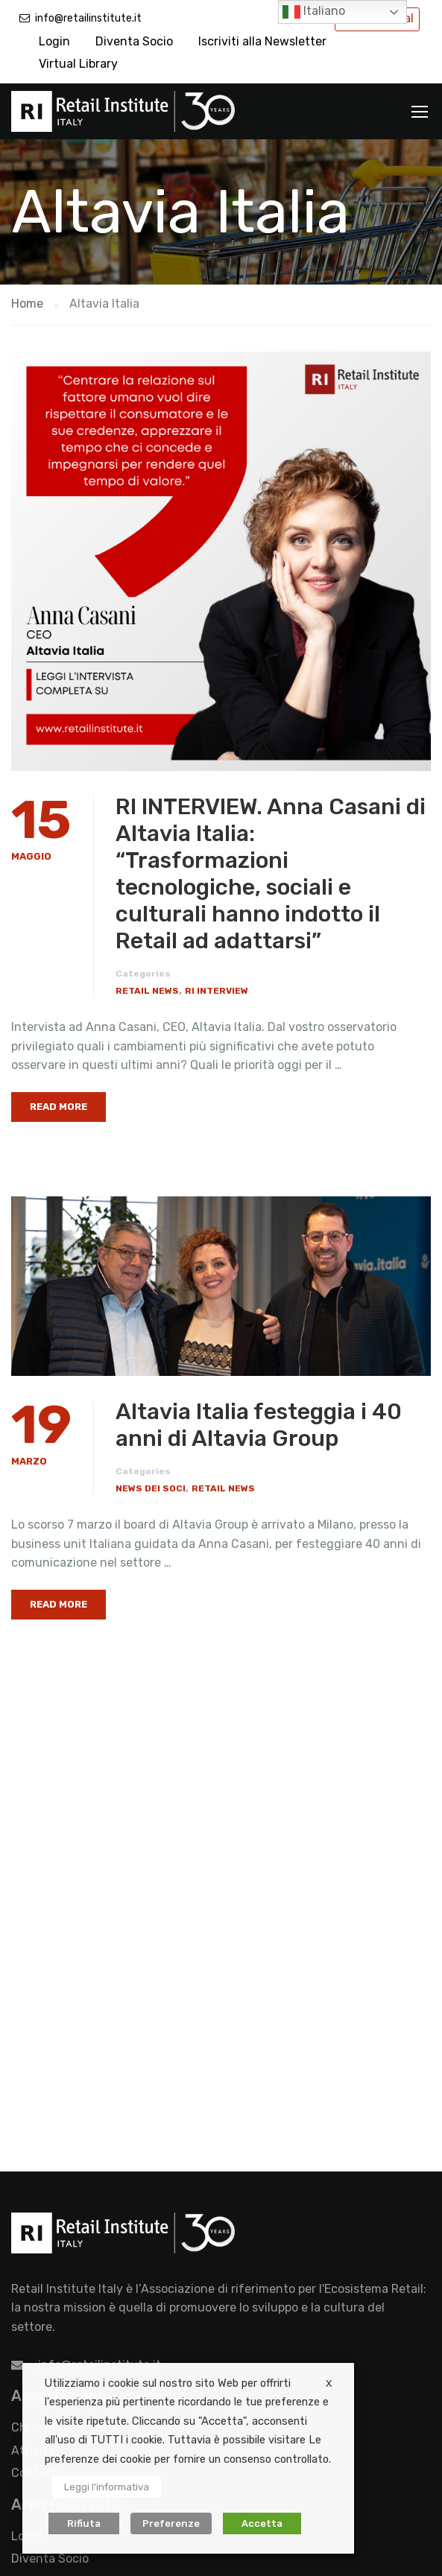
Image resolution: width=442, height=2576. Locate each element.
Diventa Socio (134, 41)
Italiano (313, 12)
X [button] (329, 2383)
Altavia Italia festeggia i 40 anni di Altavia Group (259, 1425)
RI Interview (216, 991)
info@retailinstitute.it (88, 18)
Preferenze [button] (171, 2523)
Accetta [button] (261, 2523)
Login (54, 41)
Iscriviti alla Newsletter (262, 41)
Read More (58, 1106)
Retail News (147, 991)
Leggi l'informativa (106, 2487)
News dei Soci (151, 1488)
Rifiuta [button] (84, 2523)
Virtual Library (78, 64)
